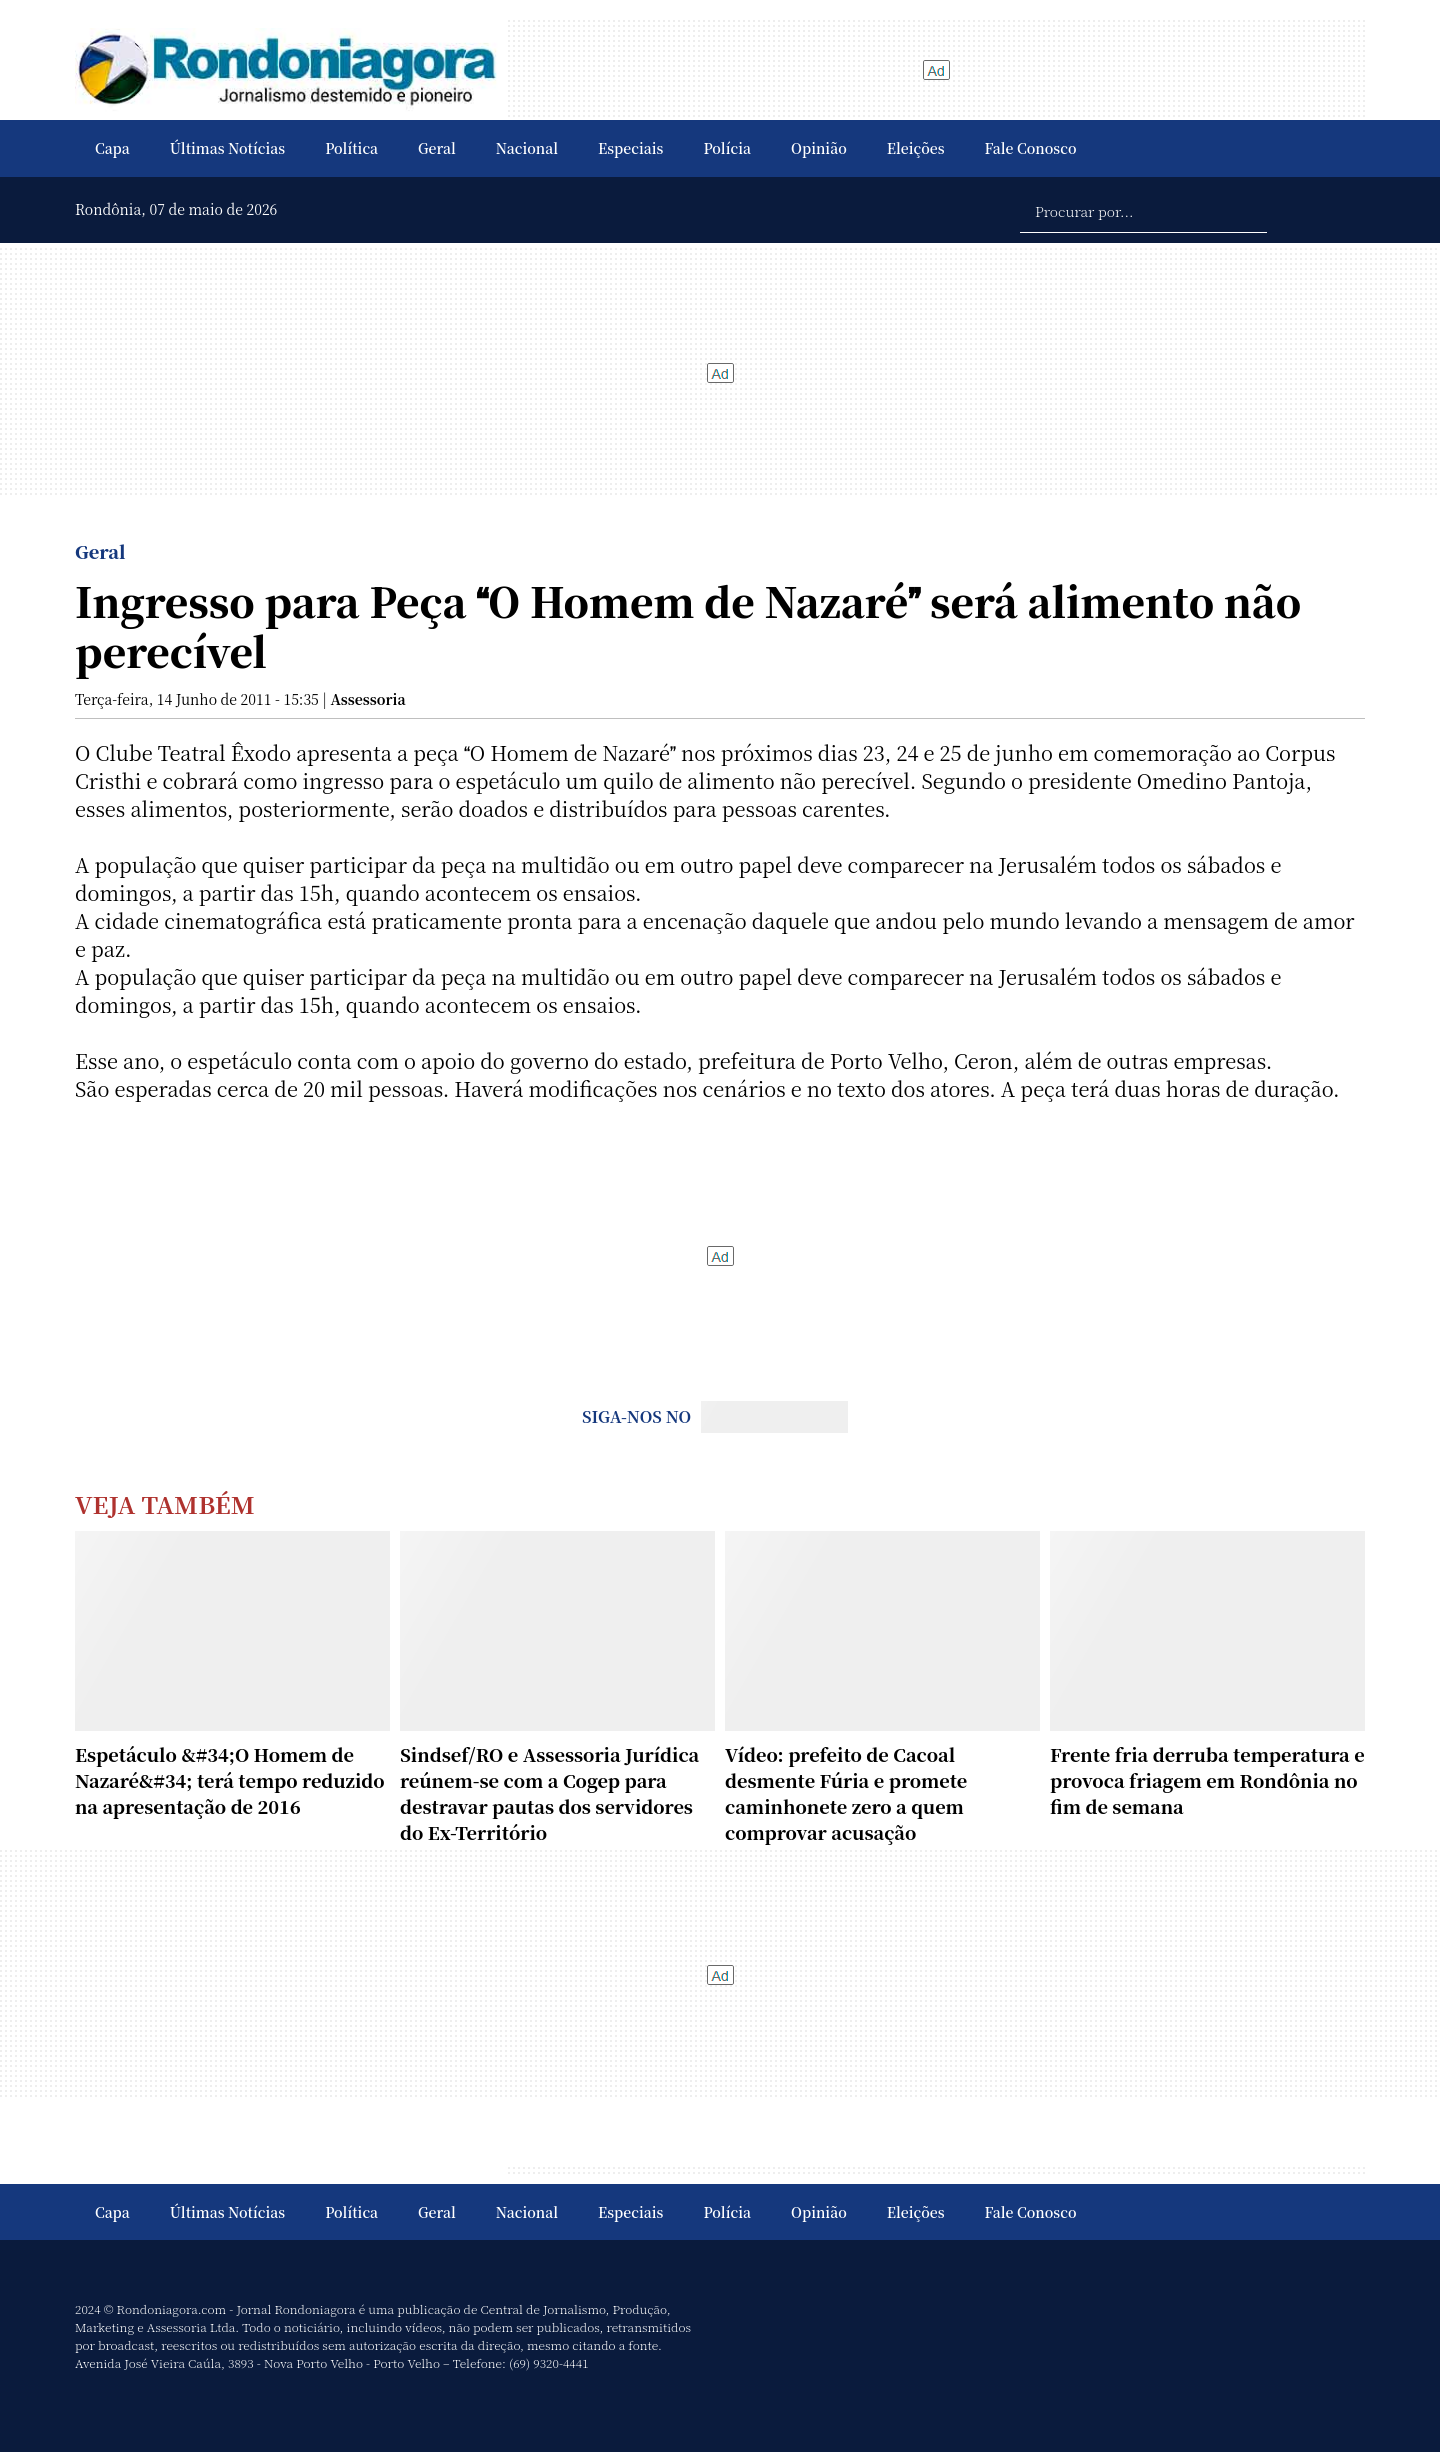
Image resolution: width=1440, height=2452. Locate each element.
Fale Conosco (1031, 148)
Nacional (527, 148)
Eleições (916, 148)
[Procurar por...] (1143, 210)
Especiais (630, 148)
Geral (437, 148)
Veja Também (165, 1503)
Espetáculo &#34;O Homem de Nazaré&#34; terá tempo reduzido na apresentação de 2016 (230, 1780)
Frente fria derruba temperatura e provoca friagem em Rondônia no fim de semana (1207, 1780)
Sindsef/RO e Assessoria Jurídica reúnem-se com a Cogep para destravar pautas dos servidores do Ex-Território (549, 1793)
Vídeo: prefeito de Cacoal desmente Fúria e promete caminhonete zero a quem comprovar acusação (846, 1793)
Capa (112, 148)
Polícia (727, 148)
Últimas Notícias (227, 148)
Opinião (819, 148)
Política (351, 148)
